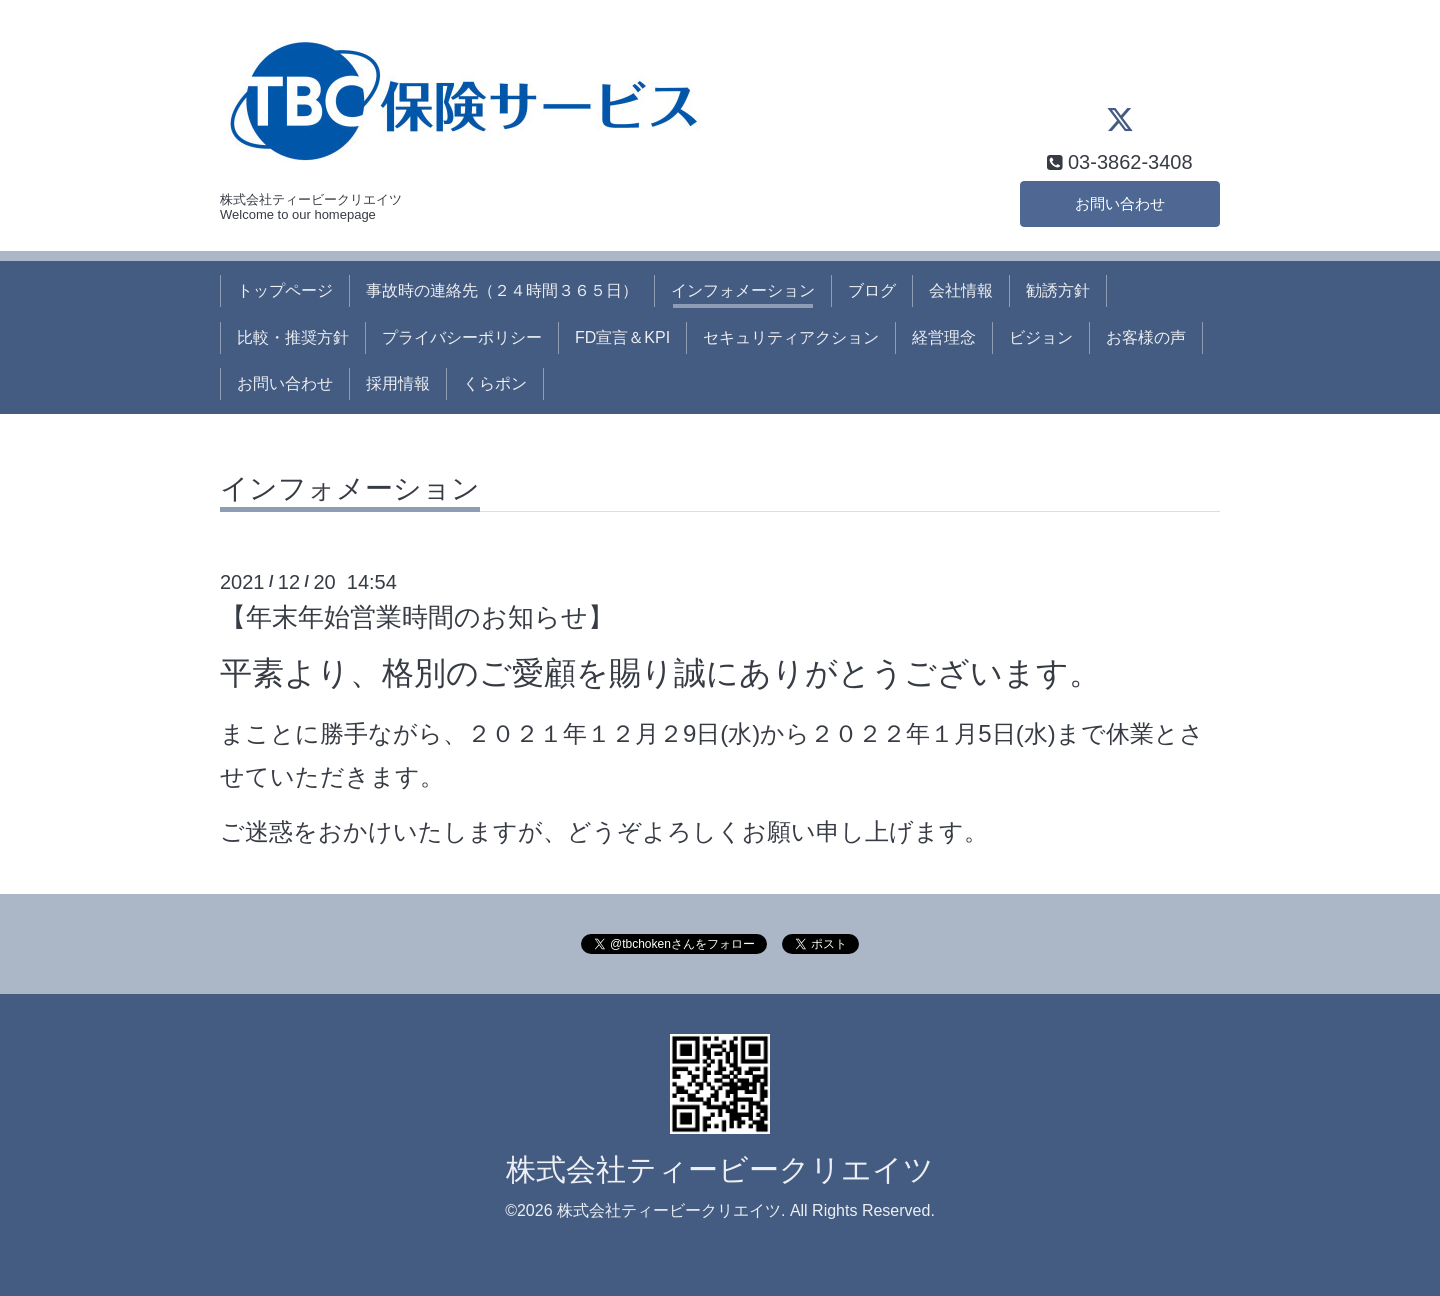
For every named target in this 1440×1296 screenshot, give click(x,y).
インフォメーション (743, 290)
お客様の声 (1146, 337)
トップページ (285, 290)
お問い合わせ (1120, 202)
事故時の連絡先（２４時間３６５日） (502, 290)
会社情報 (961, 290)
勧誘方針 (1058, 290)
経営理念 (944, 337)
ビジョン (1041, 337)
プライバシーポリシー (462, 337)
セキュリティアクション (791, 337)
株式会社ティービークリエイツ (720, 1169)
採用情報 (398, 383)
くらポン (495, 383)
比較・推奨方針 (293, 337)
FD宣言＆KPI (622, 337)
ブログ (872, 290)
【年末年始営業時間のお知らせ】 (417, 617)
